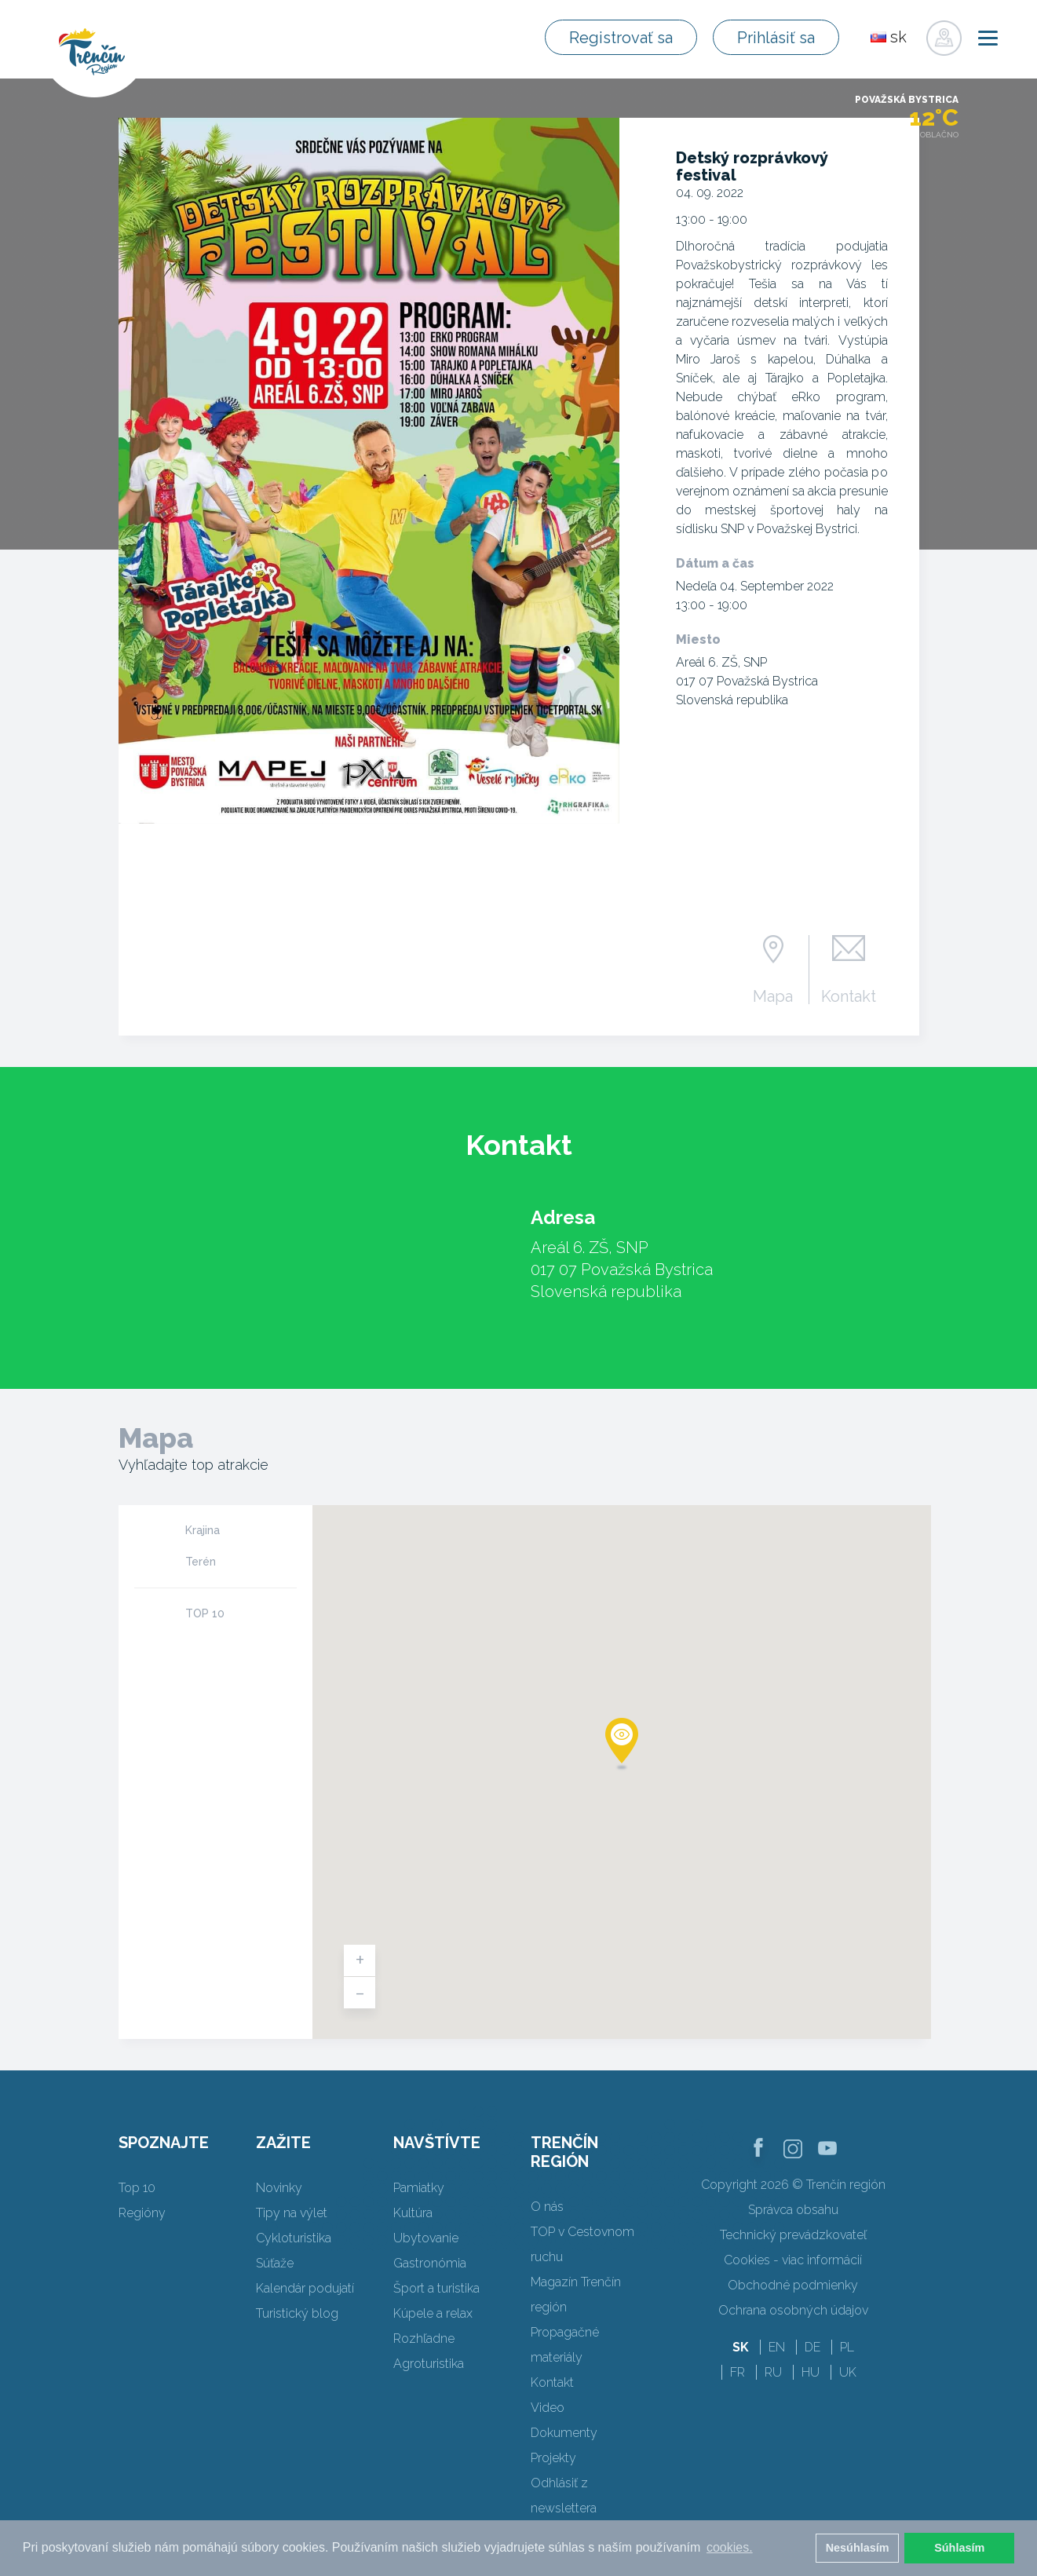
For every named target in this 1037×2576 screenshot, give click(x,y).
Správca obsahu (793, 2209)
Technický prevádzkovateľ (793, 2234)
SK (740, 2347)
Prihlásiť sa (776, 37)
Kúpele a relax (433, 2313)
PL (847, 2347)
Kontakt (848, 995)
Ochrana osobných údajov (793, 2310)
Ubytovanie (425, 2238)
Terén (200, 1561)
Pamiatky (418, 2187)
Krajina (202, 1530)
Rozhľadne (424, 2338)
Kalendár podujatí (305, 2288)
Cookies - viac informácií (793, 2260)
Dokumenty (564, 2432)
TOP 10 (205, 1613)
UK (847, 2372)
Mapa (773, 995)
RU (773, 2372)
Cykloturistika (293, 2238)
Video (547, 2407)
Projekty (553, 2457)
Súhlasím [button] (959, 2547)
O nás (547, 2206)
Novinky (279, 2187)
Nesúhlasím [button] (857, 2547)
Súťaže (275, 2263)
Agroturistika (428, 2363)
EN (777, 2347)
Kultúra (413, 2212)
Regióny (142, 2212)
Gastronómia (429, 2263)
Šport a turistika (436, 2288)
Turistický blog (297, 2313)
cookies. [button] (730, 2547)
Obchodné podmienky (793, 2285)
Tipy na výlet (291, 2212)
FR (737, 2372)
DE (812, 2347)
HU (810, 2372)
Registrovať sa (621, 37)
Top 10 (137, 2187)
